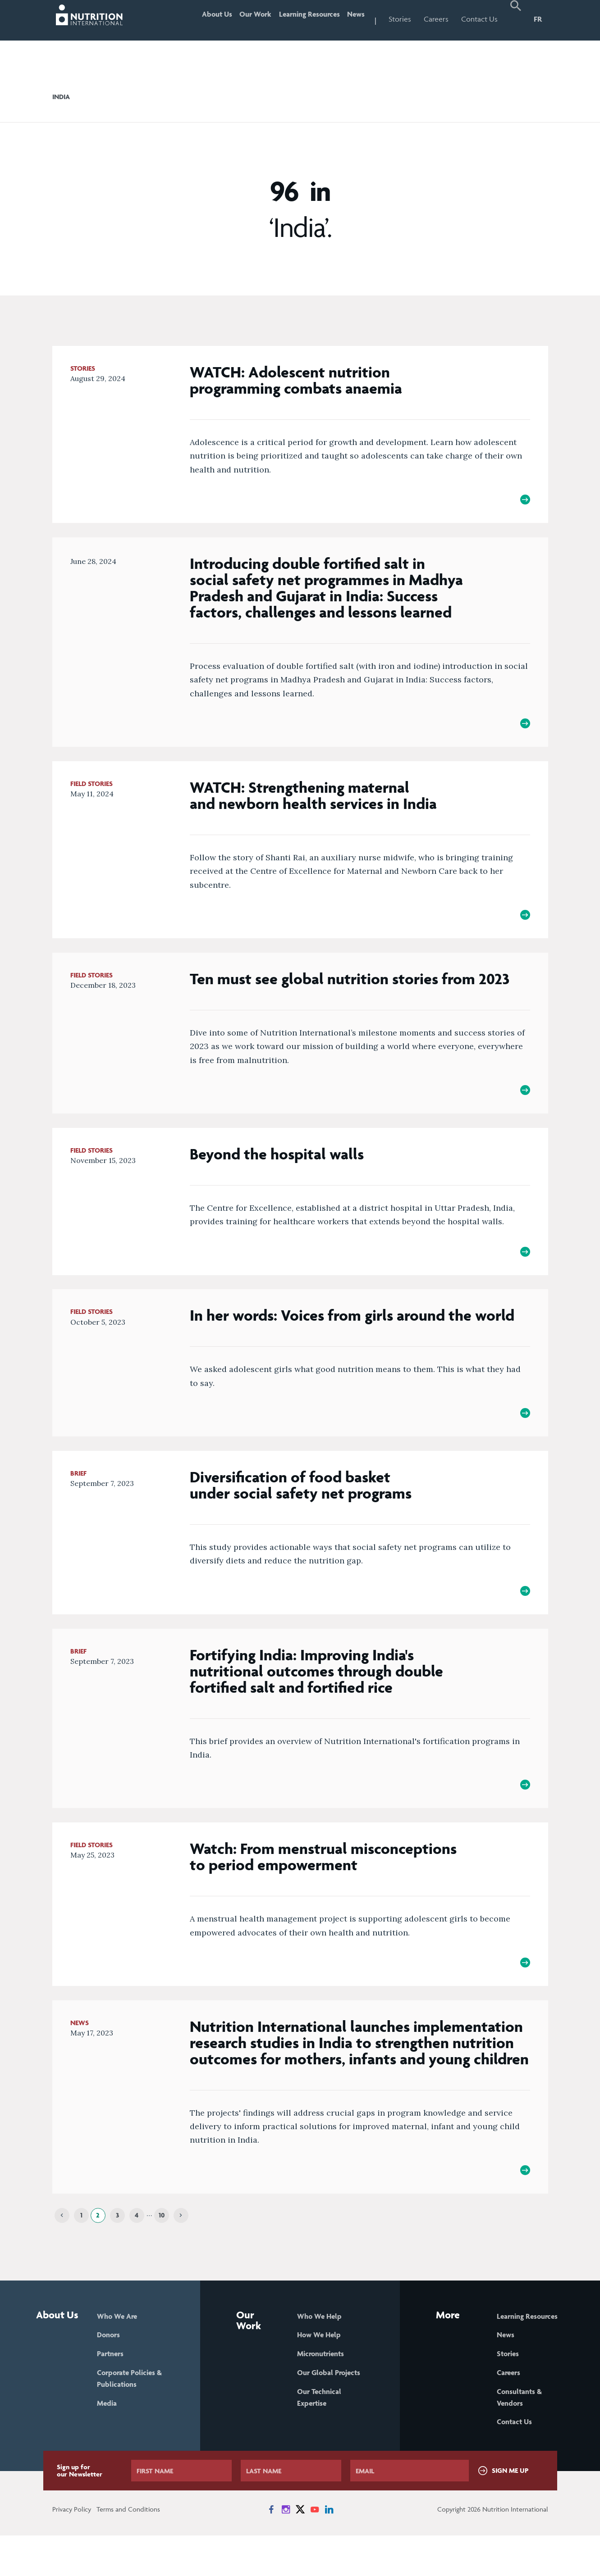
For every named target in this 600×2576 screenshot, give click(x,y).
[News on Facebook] (271, 2549)
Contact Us (479, 18)
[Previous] (62, 2251)
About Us (191, 18)
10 (162, 2252)
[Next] (181, 2251)
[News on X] (300, 2549)
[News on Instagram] (285, 2549)
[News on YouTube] (314, 2549)
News (353, 18)
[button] (515, 20)
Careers (436, 18)
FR (538, 18)
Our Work (237, 18)
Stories (400, 18)
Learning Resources (298, 18)
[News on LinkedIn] (329, 2549)
